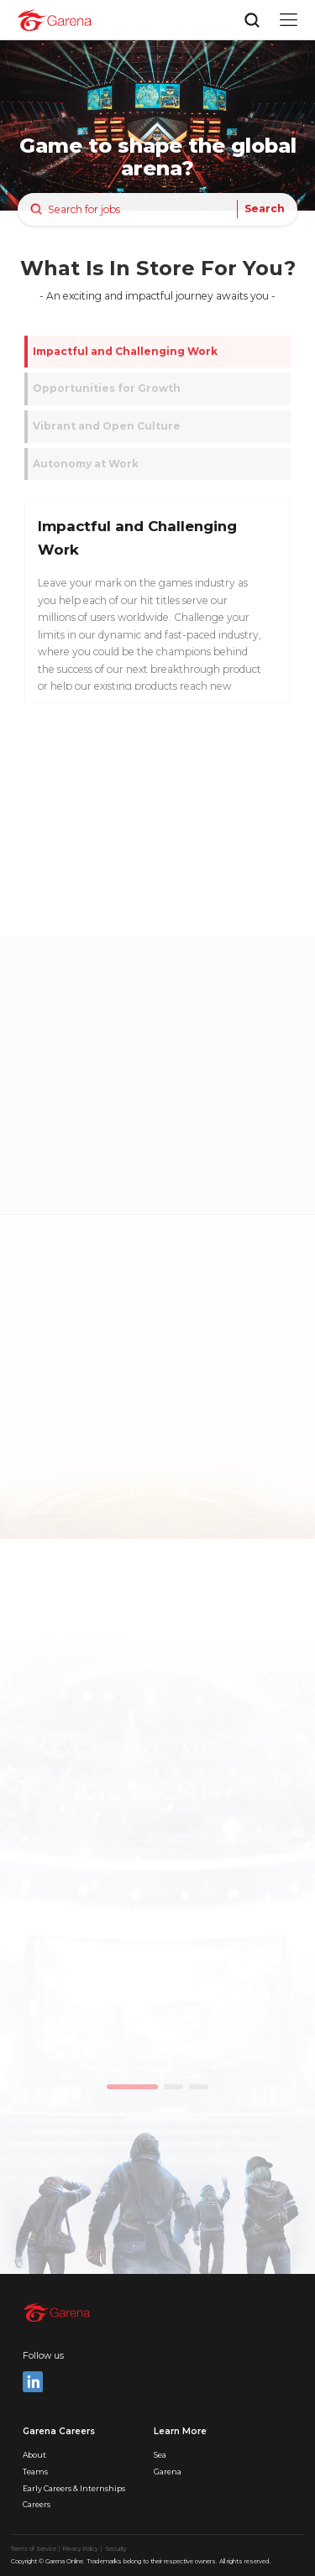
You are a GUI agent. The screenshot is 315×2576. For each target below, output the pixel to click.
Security (116, 2549)
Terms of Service (34, 2549)
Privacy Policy (81, 2549)
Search (264, 208)
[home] (55, 20)
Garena (167, 2471)
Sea (160, 2454)
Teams (35, 2471)
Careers (36, 2504)
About (34, 2454)
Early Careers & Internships (74, 2488)
